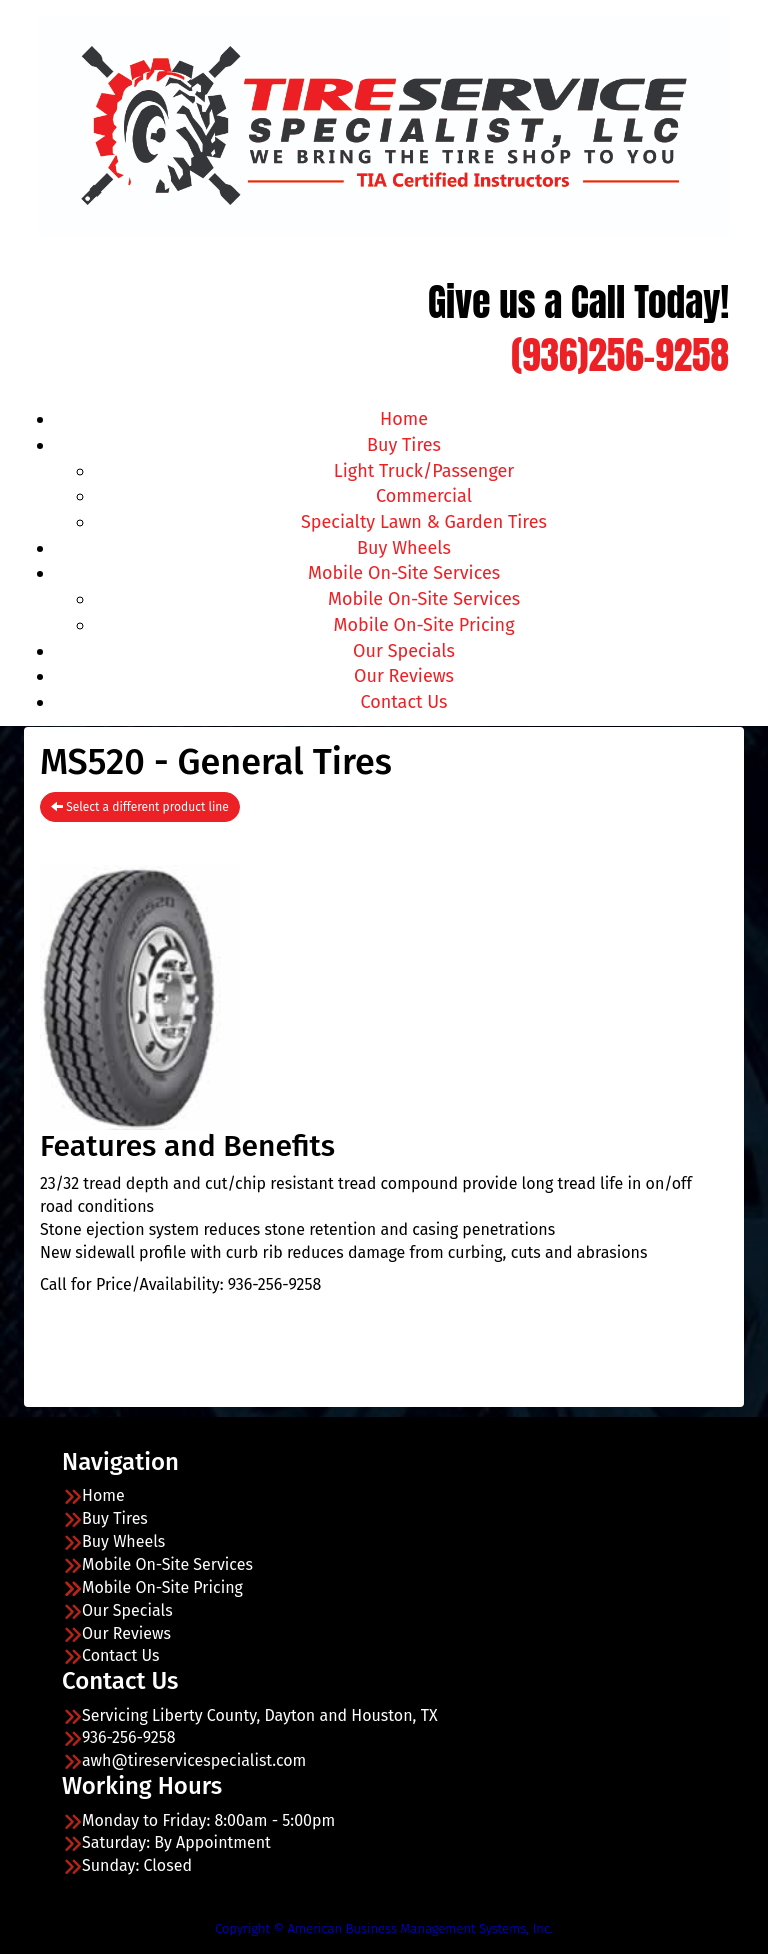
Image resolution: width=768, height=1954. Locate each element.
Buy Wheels (404, 548)
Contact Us (403, 702)
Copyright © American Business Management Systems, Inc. (384, 1928)
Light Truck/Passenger (424, 471)
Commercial (424, 496)
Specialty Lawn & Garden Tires (424, 522)
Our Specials (404, 651)
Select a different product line (140, 807)
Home (404, 419)
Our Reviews (404, 676)
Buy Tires (404, 445)
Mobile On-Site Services (404, 573)
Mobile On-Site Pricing (424, 625)
